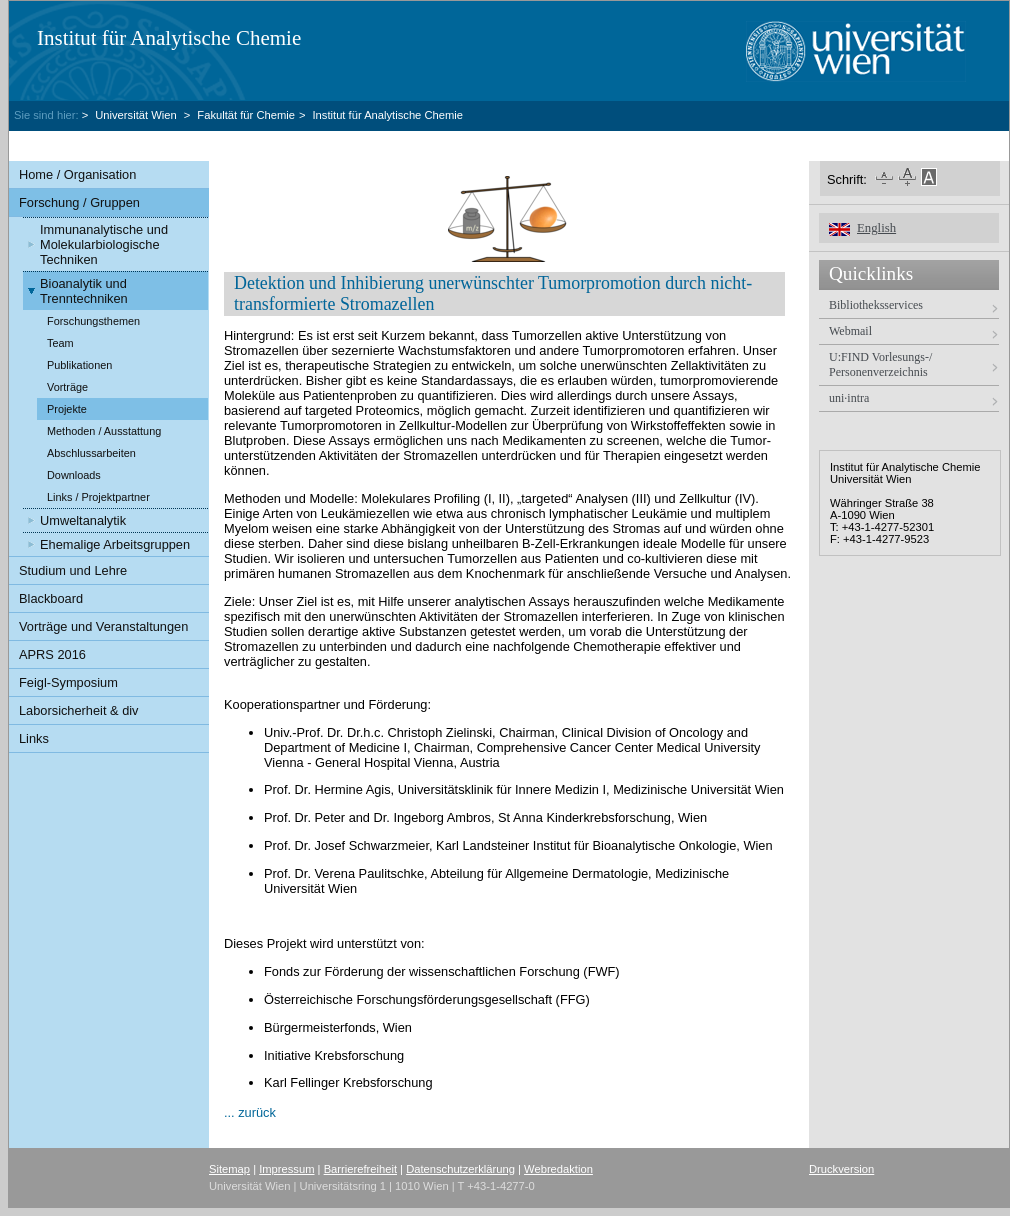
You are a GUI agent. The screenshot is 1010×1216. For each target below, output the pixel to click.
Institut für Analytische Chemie (169, 38)
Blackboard (51, 598)
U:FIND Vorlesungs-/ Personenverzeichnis (880, 364)
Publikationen (79, 365)
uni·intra (849, 398)
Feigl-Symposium (68, 682)
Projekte (67, 409)
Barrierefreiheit (360, 1169)
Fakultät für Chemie (246, 115)
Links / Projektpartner (98, 497)
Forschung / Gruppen (79, 202)
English (876, 228)
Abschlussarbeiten (91, 453)
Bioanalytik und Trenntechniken (84, 291)
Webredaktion (558, 1169)
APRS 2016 (52, 654)
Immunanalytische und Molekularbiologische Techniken (104, 244)
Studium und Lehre (73, 570)
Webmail (850, 331)
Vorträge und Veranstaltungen (103, 626)
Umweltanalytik (83, 520)
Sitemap (229, 1169)
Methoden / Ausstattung (104, 431)
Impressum (286, 1169)
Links (34, 738)
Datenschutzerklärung (460, 1169)
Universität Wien (137, 115)
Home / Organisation (77, 174)
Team (60, 343)
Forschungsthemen (93, 321)
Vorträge (67, 387)
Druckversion (841, 1169)
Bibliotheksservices (876, 305)
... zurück (250, 1112)
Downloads (74, 475)
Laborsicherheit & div (79, 710)
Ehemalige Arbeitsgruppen (115, 544)
